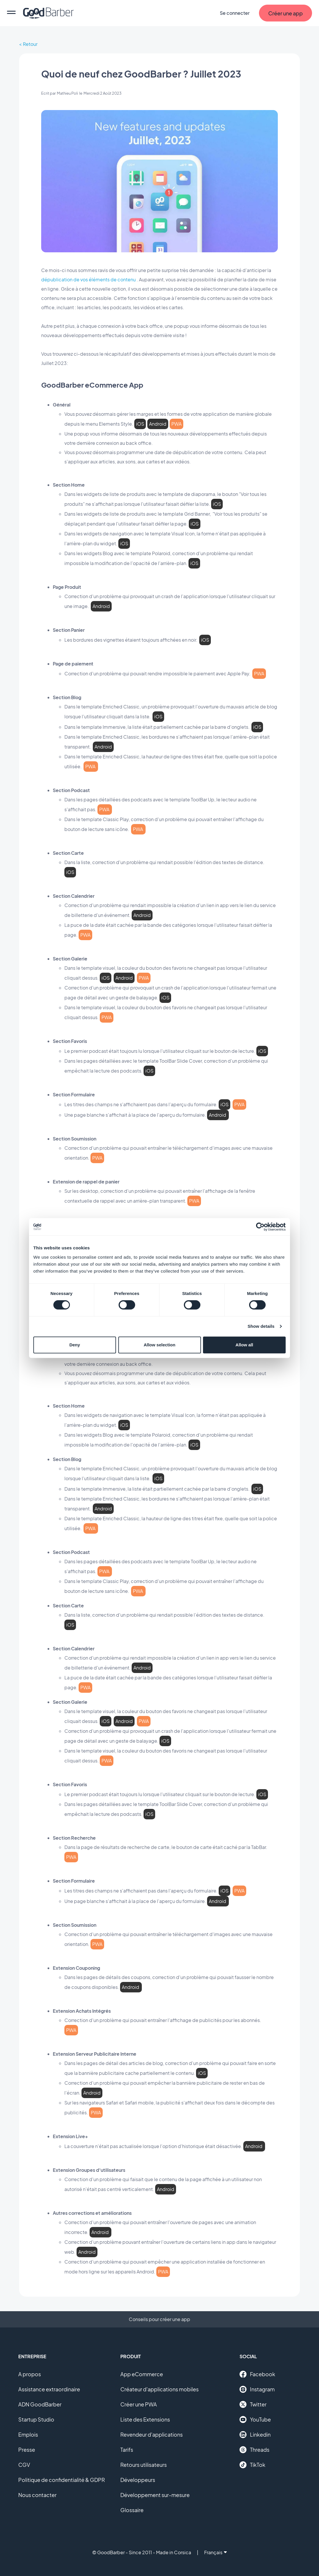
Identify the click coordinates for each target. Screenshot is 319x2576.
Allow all (244, 1344)
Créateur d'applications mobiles (159, 2389)
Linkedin (255, 2434)
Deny (74, 1344)
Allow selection (159, 1344)
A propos (29, 2374)
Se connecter (235, 13)
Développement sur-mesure (155, 2495)
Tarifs (126, 2449)
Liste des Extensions (145, 2419)
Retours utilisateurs (143, 2464)
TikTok (252, 2464)
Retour (30, 44)
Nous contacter (37, 2495)
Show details (261, 1326)
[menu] (11, 13)
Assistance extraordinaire (49, 2389)
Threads (254, 2449)
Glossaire (132, 2510)
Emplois (28, 2434)
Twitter (253, 2404)
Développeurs (137, 2479)
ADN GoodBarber (39, 2404)
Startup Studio (36, 2419)
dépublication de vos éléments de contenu (88, 279)
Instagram (257, 2389)
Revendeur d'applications (151, 2434)
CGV (24, 2464)
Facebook (257, 2374)
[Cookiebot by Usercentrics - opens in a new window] (260, 1226)
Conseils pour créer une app (159, 2319)
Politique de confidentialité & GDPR (61, 2479)
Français (215, 2552)
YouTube (255, 2419)
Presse (26, 2449)
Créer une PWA (138, 2404)
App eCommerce (141, 2374)
